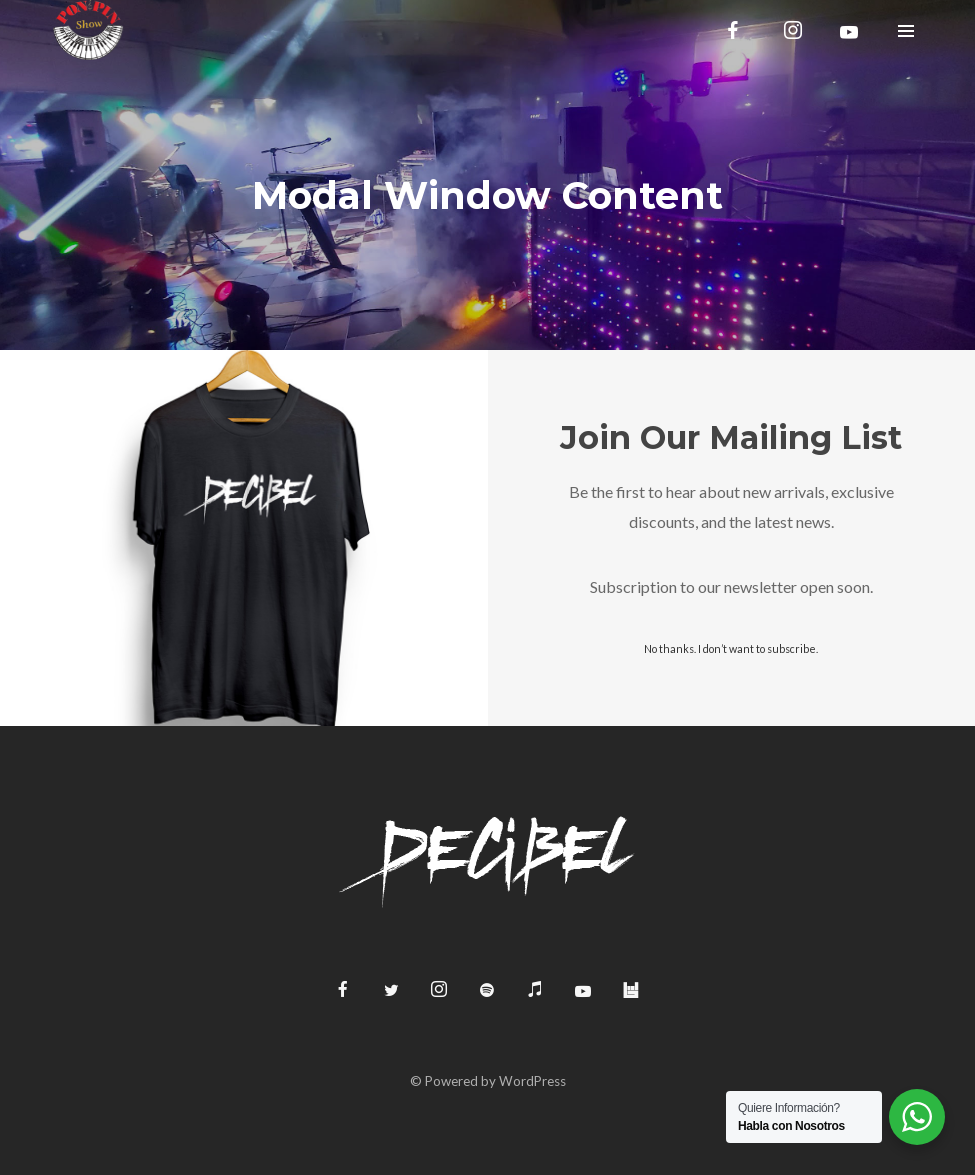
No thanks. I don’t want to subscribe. (731, 648)
